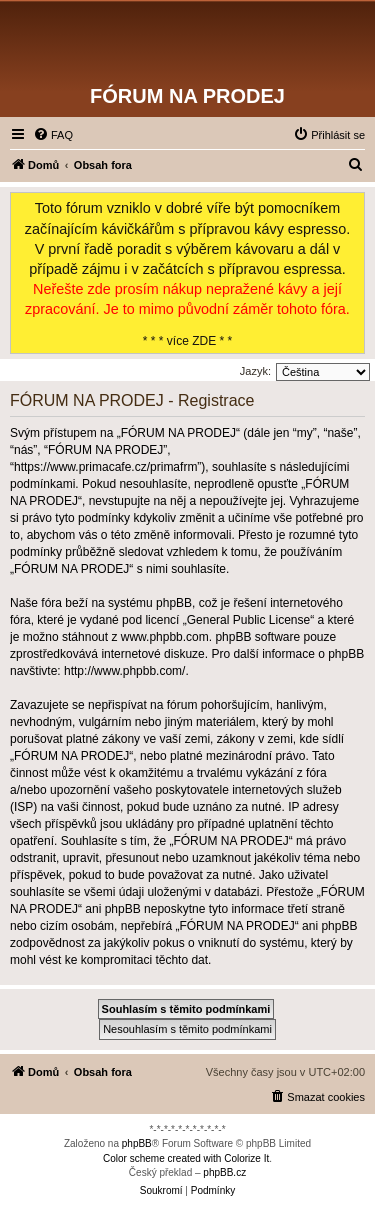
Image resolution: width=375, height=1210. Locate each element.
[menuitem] (53, 135)
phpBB (137, 1143)
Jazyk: (255, 371)
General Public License (248, 620)
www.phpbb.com (165, 637)
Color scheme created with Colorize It (186, 1158)
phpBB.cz (224, 1172)
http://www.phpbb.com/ (124, 671)
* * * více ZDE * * (187, 272)
